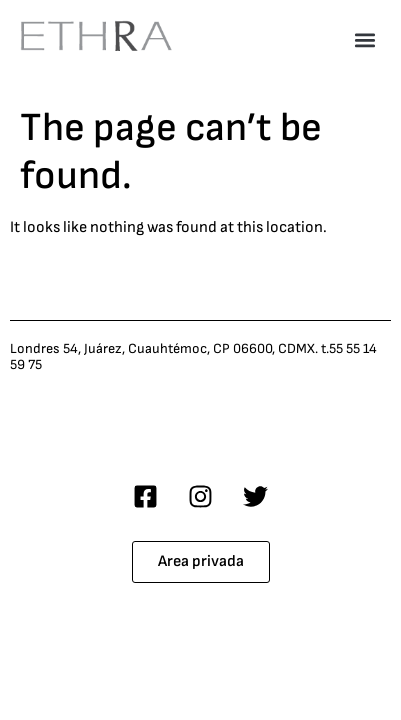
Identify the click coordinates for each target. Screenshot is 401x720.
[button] (364, 39)
